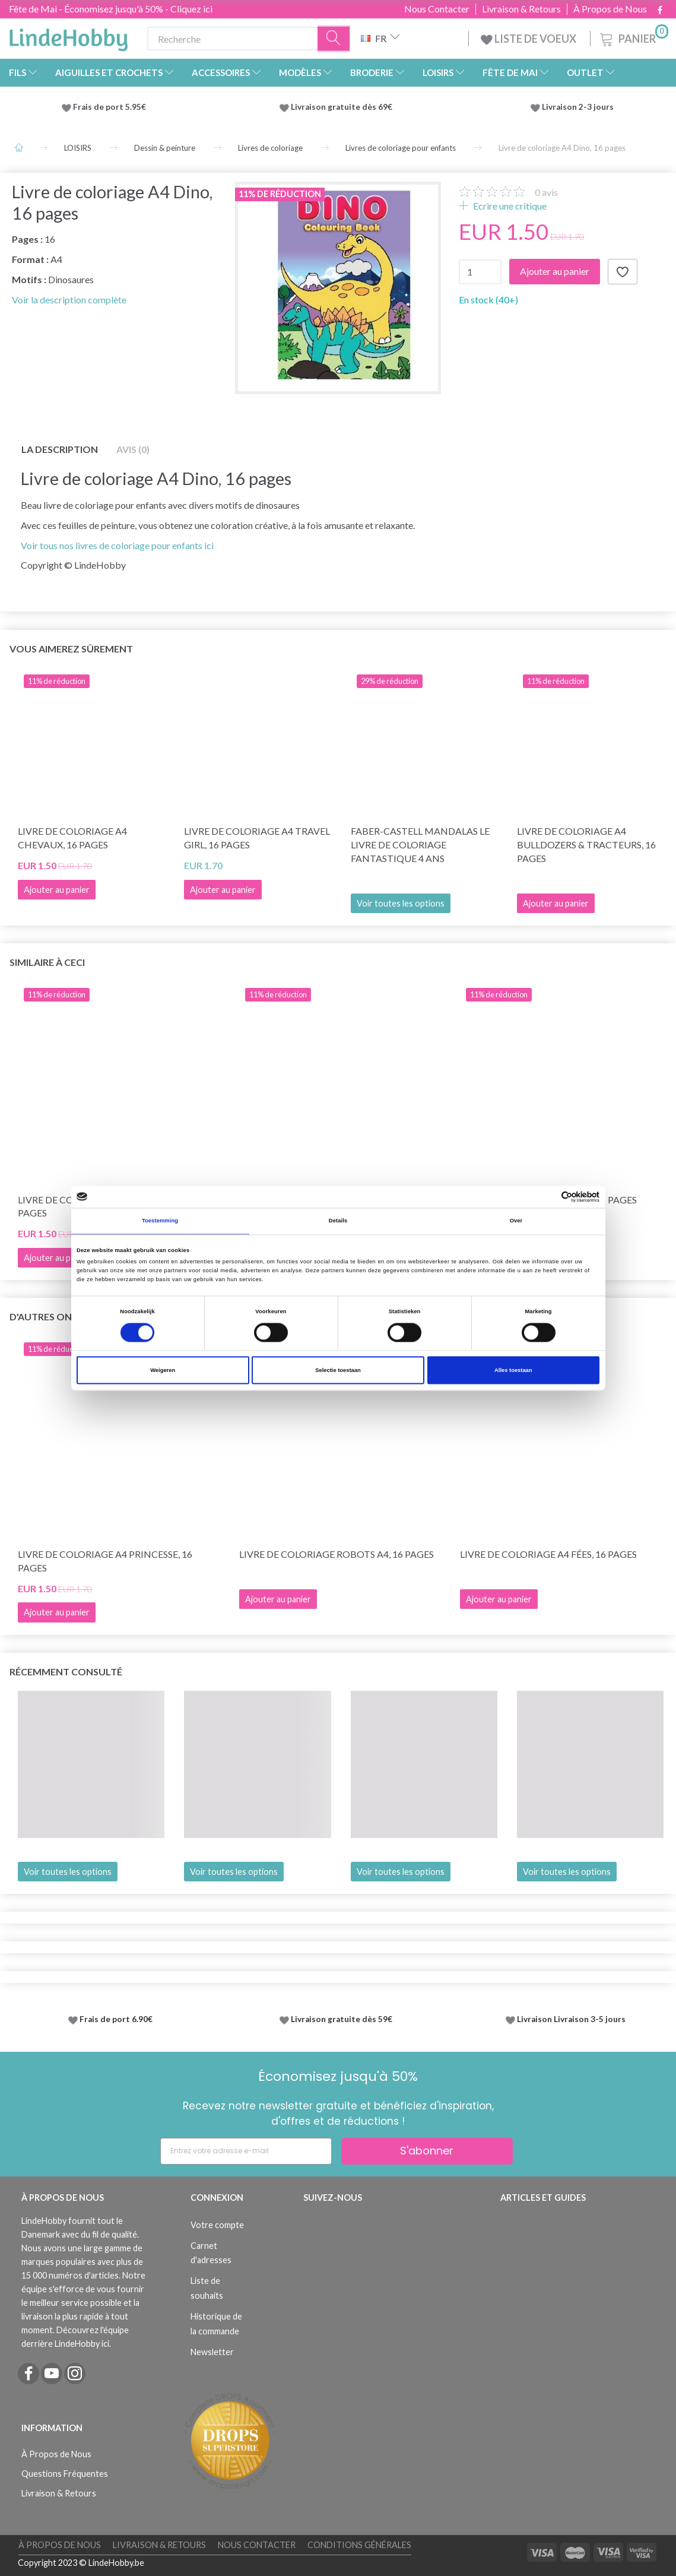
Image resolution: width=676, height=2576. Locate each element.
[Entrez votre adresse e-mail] (246, 2151)
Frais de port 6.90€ (116, 2019)
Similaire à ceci (47, 962)
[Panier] (633, 37)
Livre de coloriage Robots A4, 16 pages (336, 1554)
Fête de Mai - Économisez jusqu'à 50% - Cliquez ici (110, 8)
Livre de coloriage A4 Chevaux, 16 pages (72, 837)
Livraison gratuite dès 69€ (343, 107)
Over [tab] (516, 1221)
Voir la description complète (69, 299)
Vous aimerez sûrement (71, 648)
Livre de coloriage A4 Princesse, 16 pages (105, 1560)
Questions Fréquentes (64, 2474)
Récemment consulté (65, 1671)
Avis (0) (133, 449)
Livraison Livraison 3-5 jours (571, 2019)
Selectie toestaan (337, 1370)
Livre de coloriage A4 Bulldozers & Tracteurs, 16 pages (586, 844)
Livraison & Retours (521, 9)
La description (59, 449)
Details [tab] (338, 1221)
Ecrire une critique (509, 205)
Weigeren (162, 1370)
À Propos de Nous (610, 9)
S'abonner (426, 2150)
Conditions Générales (359, 2545)
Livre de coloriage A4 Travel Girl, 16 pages (257, 837)
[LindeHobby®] (68, 36)
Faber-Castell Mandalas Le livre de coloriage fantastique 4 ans (420, 844)
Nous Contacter (436, 9)
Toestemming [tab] (160, 1221)
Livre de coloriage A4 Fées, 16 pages (548, 1554)
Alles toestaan (513, 1370)
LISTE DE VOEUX (529, 38)
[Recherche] (334, 39)
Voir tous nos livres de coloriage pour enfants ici (117, 545)
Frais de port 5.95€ (109, 107)
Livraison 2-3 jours (578, 107)
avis (546, 192)
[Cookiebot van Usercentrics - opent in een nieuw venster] (547, 1196)
